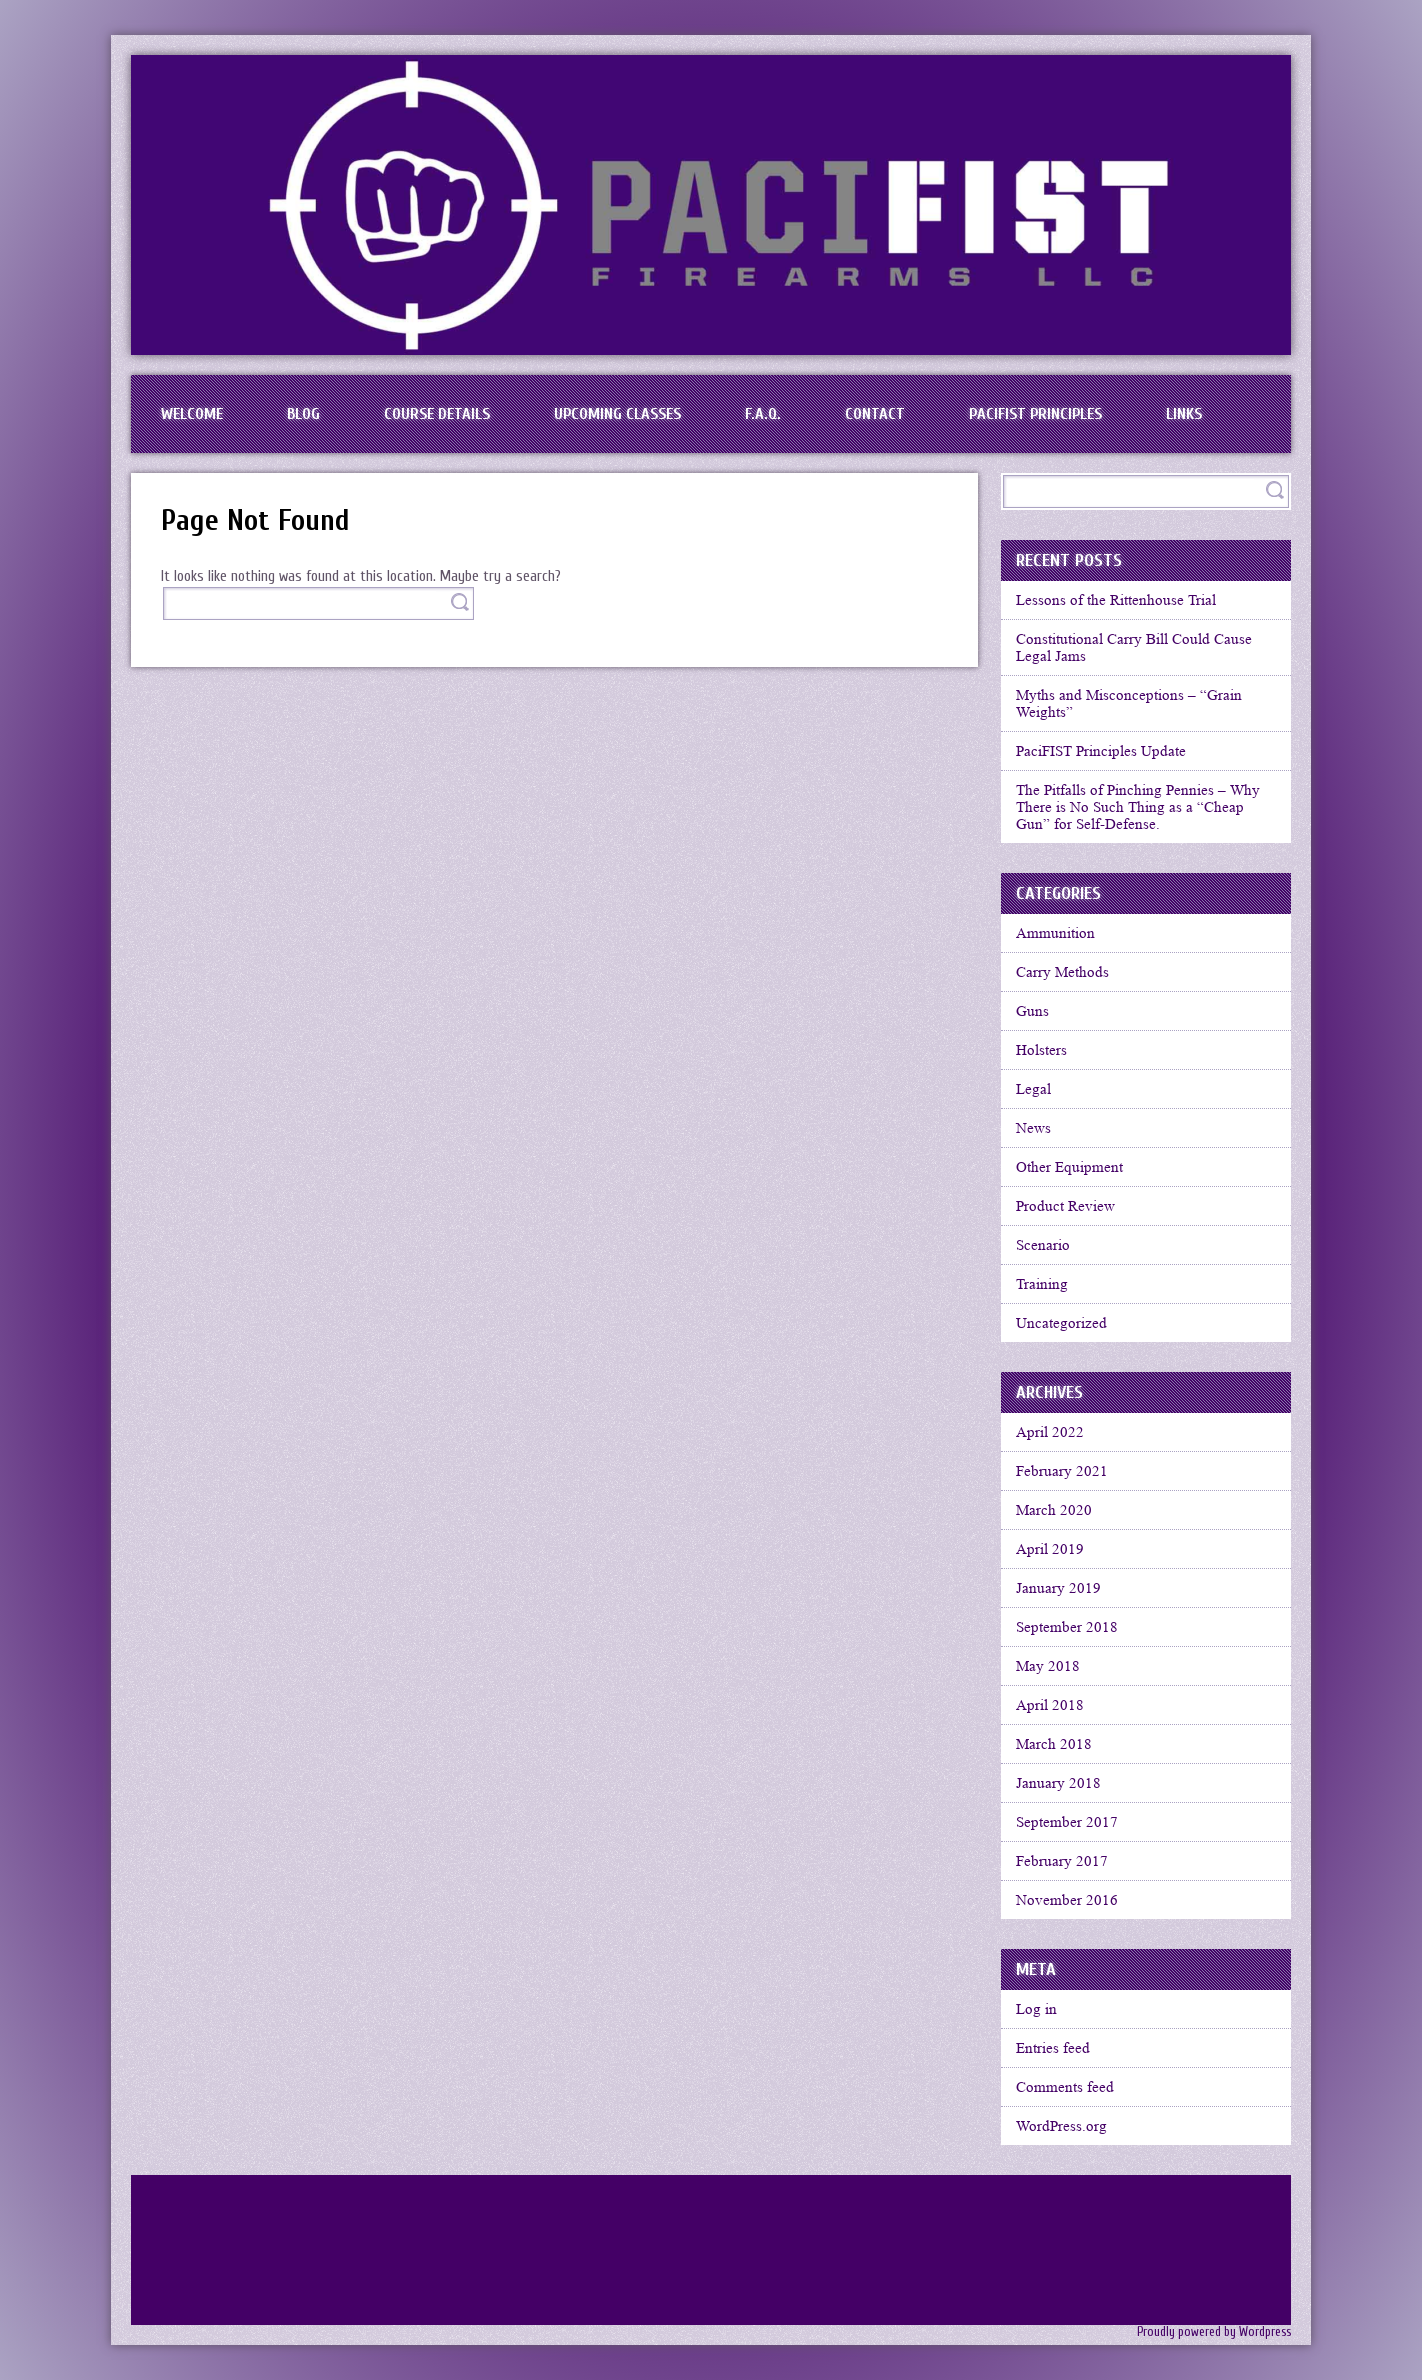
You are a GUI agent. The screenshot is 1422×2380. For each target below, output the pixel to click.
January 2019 (1058, 1588)
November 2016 (1067, 1900)
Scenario (1043, 1245)
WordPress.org (1061, 2126)
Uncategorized (1061, 1323)
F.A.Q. (763, 414)
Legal (1033, 1089)
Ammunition (1055, 933)
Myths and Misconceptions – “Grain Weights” (1129, 703)
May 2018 (1048, 1666)
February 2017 (1062, 1861)
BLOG (303, 414)
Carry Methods (1062, 972)
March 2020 (1054, 1510)
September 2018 (1067, 1627)
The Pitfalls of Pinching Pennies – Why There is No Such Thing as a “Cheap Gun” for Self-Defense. (1138, 807)
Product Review (1065, 1206)
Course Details (437, 414)
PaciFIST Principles (1035, 414)
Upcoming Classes (617, 414)
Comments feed (1065, 2087)
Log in (1036, 2009)
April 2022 (1050, 1432)
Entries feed (1053, 2048)
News (1033, 1128)
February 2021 (1062, 1471)
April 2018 (1050, 1705)
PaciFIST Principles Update (1101, 751)
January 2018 (1058, 1783)
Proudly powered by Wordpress (1214, 2332)
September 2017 (1067, 1822)
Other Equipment (1069, 1167)
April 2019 (1050, 1549)
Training (1042, 1284)
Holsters (1041, 1050)
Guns (1032, 1011)
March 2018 (1054, 1744)
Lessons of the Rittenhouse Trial (1116, 600)
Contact (875, 414)
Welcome (192, 414)
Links (1184, 414)
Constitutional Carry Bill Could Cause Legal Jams (1134, 647)
